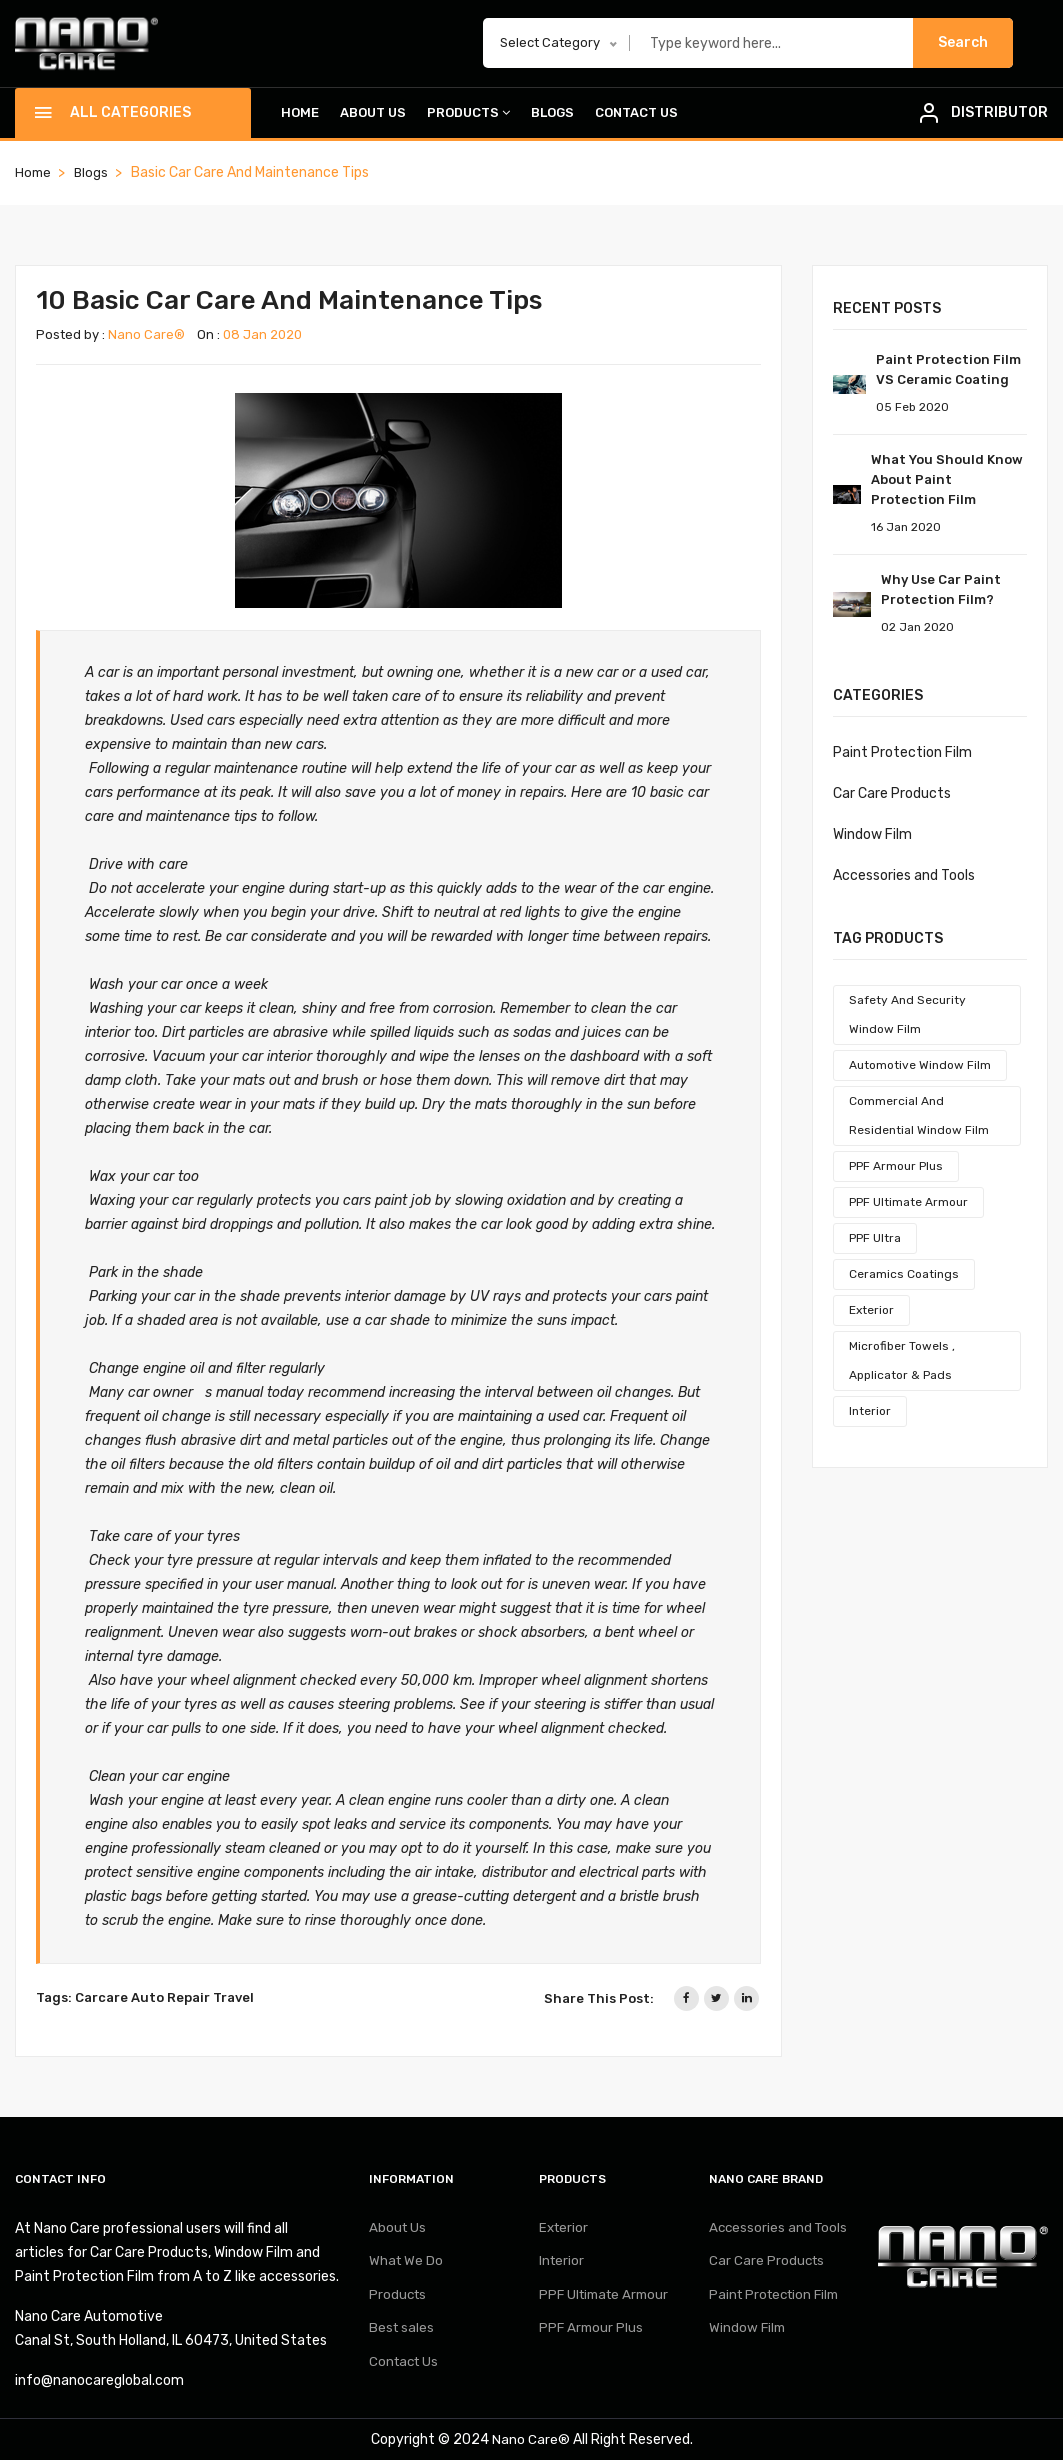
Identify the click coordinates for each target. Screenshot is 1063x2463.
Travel (233, 2000)
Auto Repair (170, 2000)
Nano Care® (146, 336)
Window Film (872, 836)
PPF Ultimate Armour (908, 1204)
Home (300, 114)
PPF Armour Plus (896, 1168)
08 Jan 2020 (262, 336)
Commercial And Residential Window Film (919, 1117)
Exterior (871, 1312)
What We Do (407, 2268)
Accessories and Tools (904, 877)
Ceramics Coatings (904, 1276)
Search (963, 43)
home (34, 174)
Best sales (402, 2342)
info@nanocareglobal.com (99, 2383)
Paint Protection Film (902, 754)
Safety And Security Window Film (907, 1016)
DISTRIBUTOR (999, 113)
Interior (870, 1413)
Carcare (101, 2000)
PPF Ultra (875, 1240)
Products (468, 114)
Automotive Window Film (920, 1067)
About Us (373, 114)
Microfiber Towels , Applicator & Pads (902, 1362)
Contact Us (636, 114)
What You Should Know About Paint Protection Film (947, 481)
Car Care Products (892, 795)
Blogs (552, 114)
